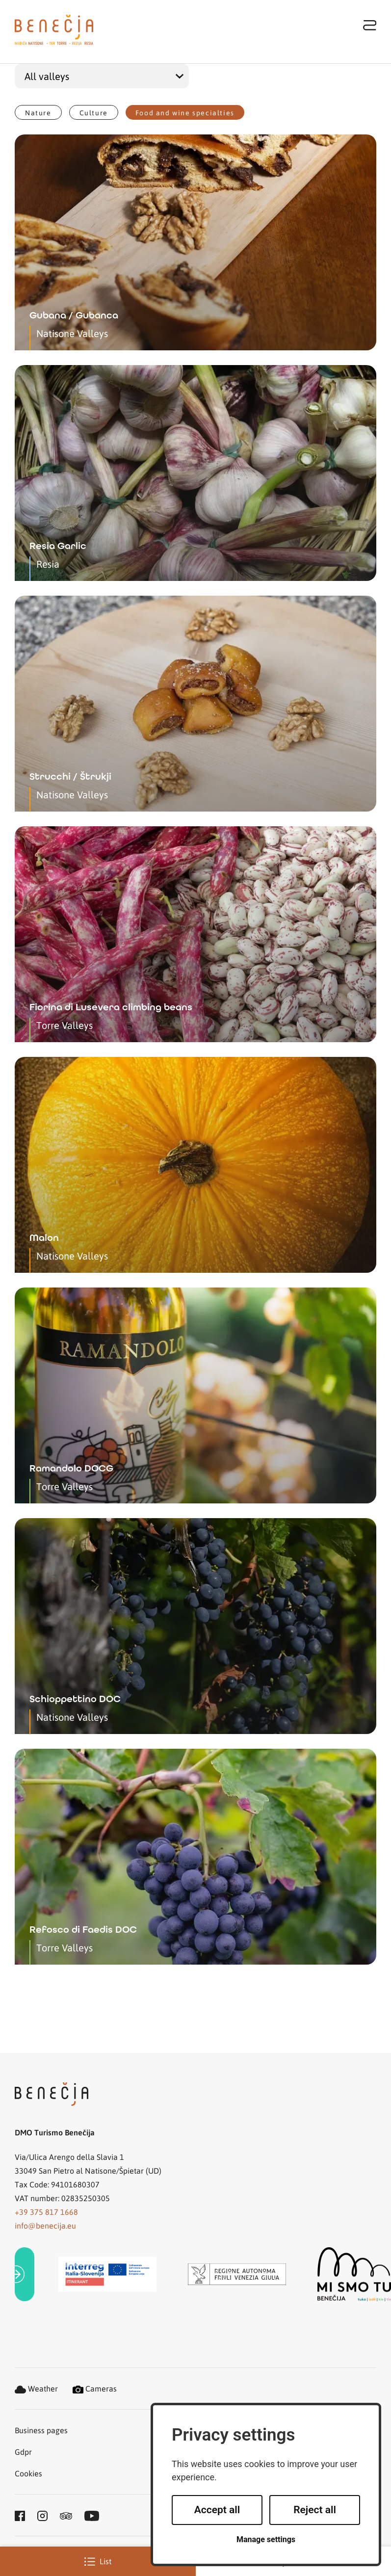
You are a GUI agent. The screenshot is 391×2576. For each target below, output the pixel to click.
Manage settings (265, 2539)
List (97, 2561)
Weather (36, 2388)
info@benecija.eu (45, 2225)
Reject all (314, 2510)
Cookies (28, 2473)
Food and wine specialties (185, 112)
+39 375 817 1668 (46, 2212)
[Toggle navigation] (370, 25)
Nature (38, 112)
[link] (24, 2274)
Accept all (217, 2510)
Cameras (95, 2388)
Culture (93, 112)
